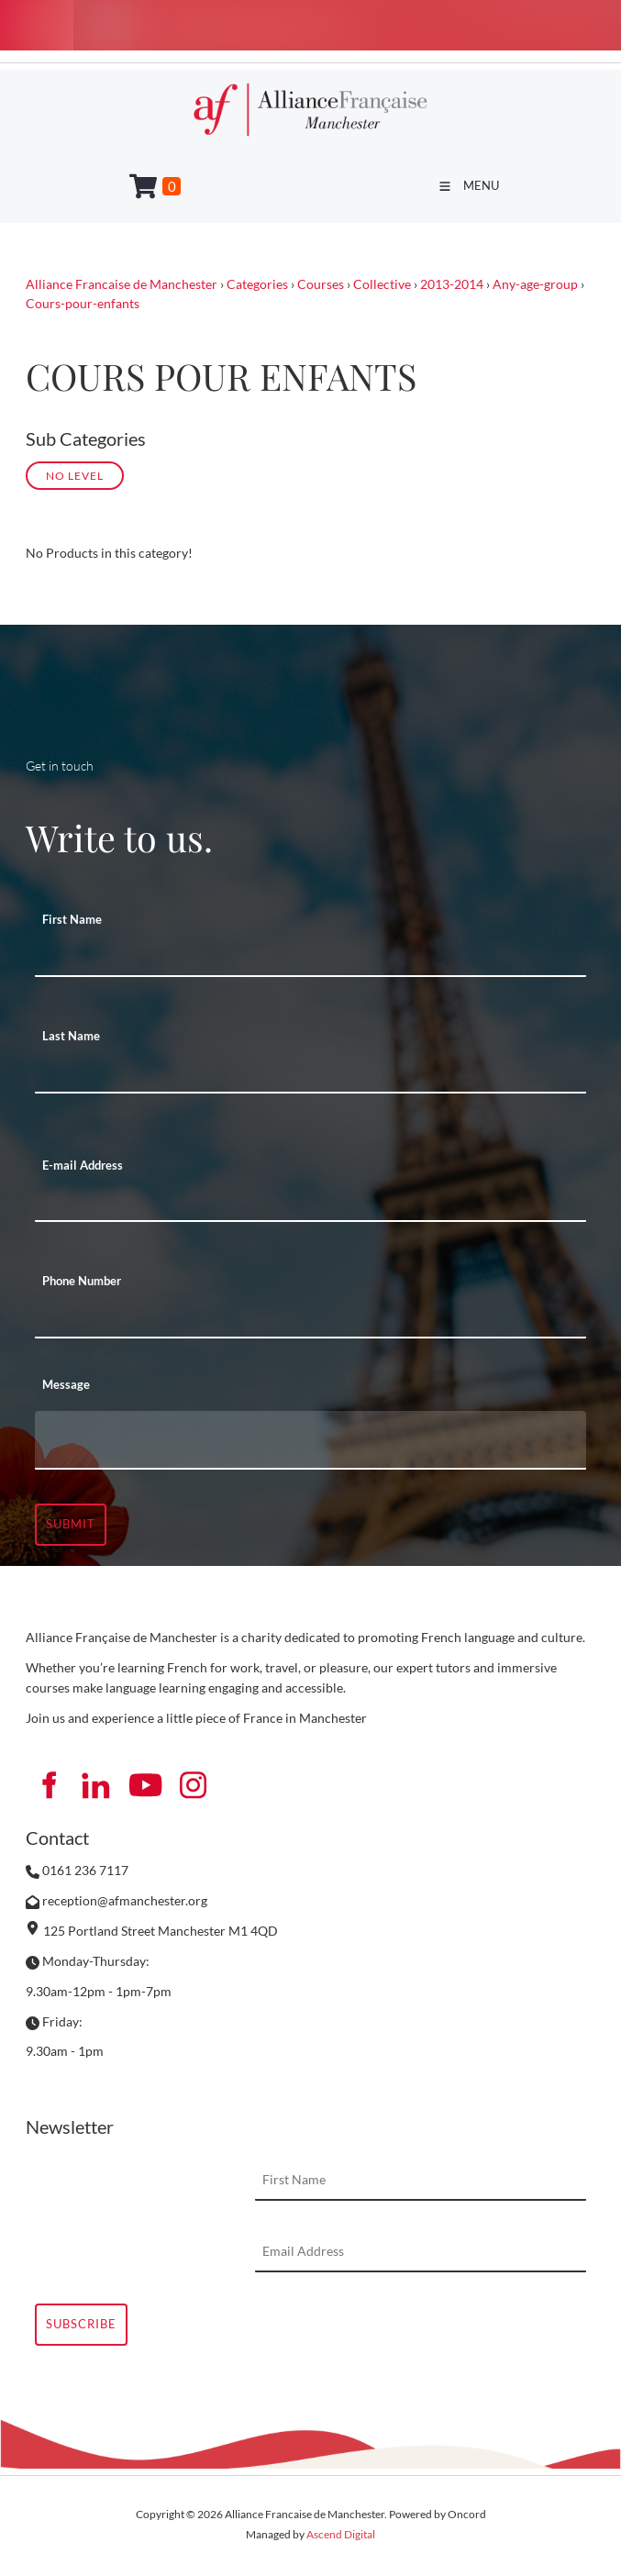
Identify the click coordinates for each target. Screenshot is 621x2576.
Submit (70, 1523)
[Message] (310, 1440)
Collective (382, 284)
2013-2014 (451, 284)
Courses (320, 284)
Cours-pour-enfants (82, 303)
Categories (257, 284)
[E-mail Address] (310, 1202)
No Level (75, 475)
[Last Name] (310, 1073)
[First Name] (310, 957)
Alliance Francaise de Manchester (121, 284)
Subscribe (81, 2323)
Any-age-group (535, 284)
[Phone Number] (310, 1318)
